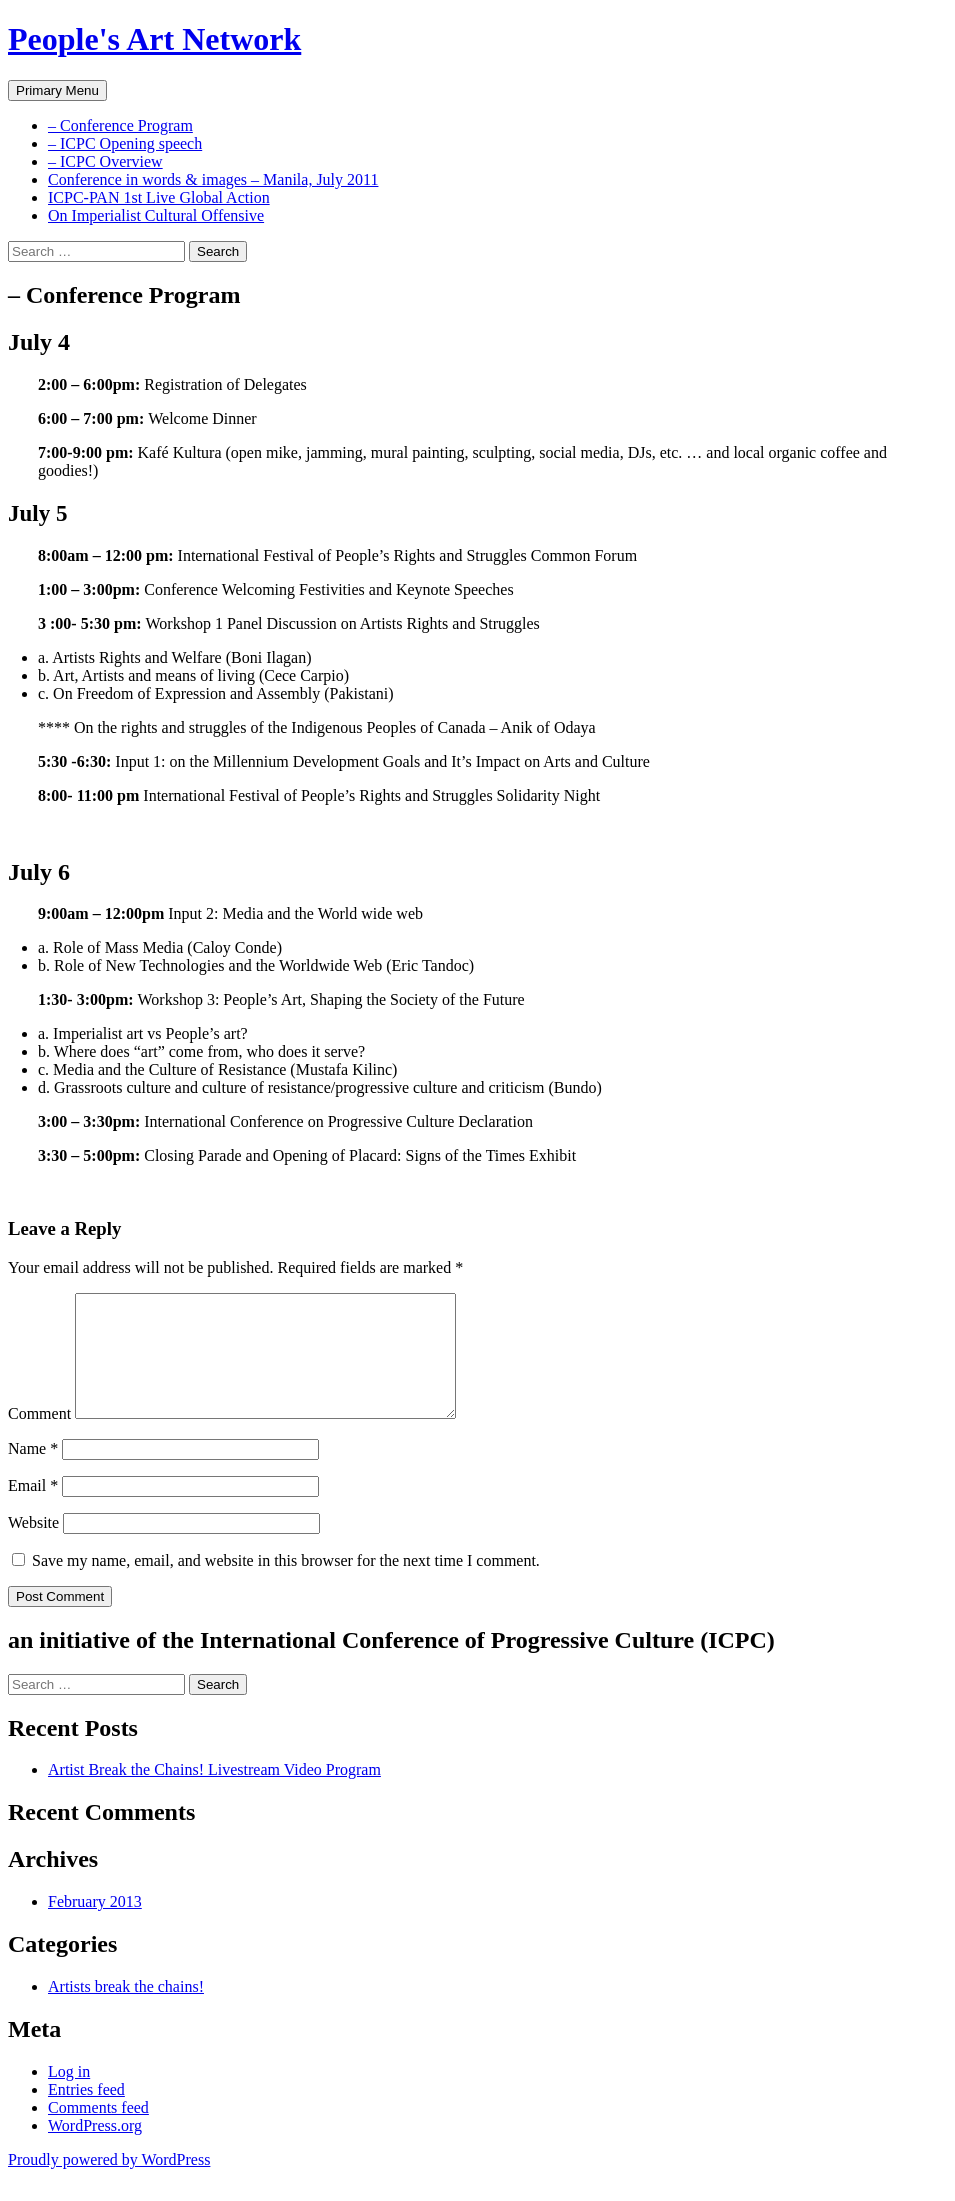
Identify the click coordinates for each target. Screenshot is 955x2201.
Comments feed (98, 2131)
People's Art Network (154, 39)
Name (33, 1472)
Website (33, 1546)
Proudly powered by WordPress (109, 2183)
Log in (69, 2095)
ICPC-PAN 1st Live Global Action (159, 197)
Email (33, 1509)
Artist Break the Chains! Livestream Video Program (214, 1793)
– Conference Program (120, 125)
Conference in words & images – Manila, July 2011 (213, 179)
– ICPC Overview (105, 161)
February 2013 (95, 1925)
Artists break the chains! (126, 2010)
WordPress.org (95, 2149)
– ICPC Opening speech (125, 143)
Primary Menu (57, 90)
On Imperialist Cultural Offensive (156, 215)
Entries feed (86, 2113)
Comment (39, 1437)
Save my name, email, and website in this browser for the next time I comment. (286, 1584)
